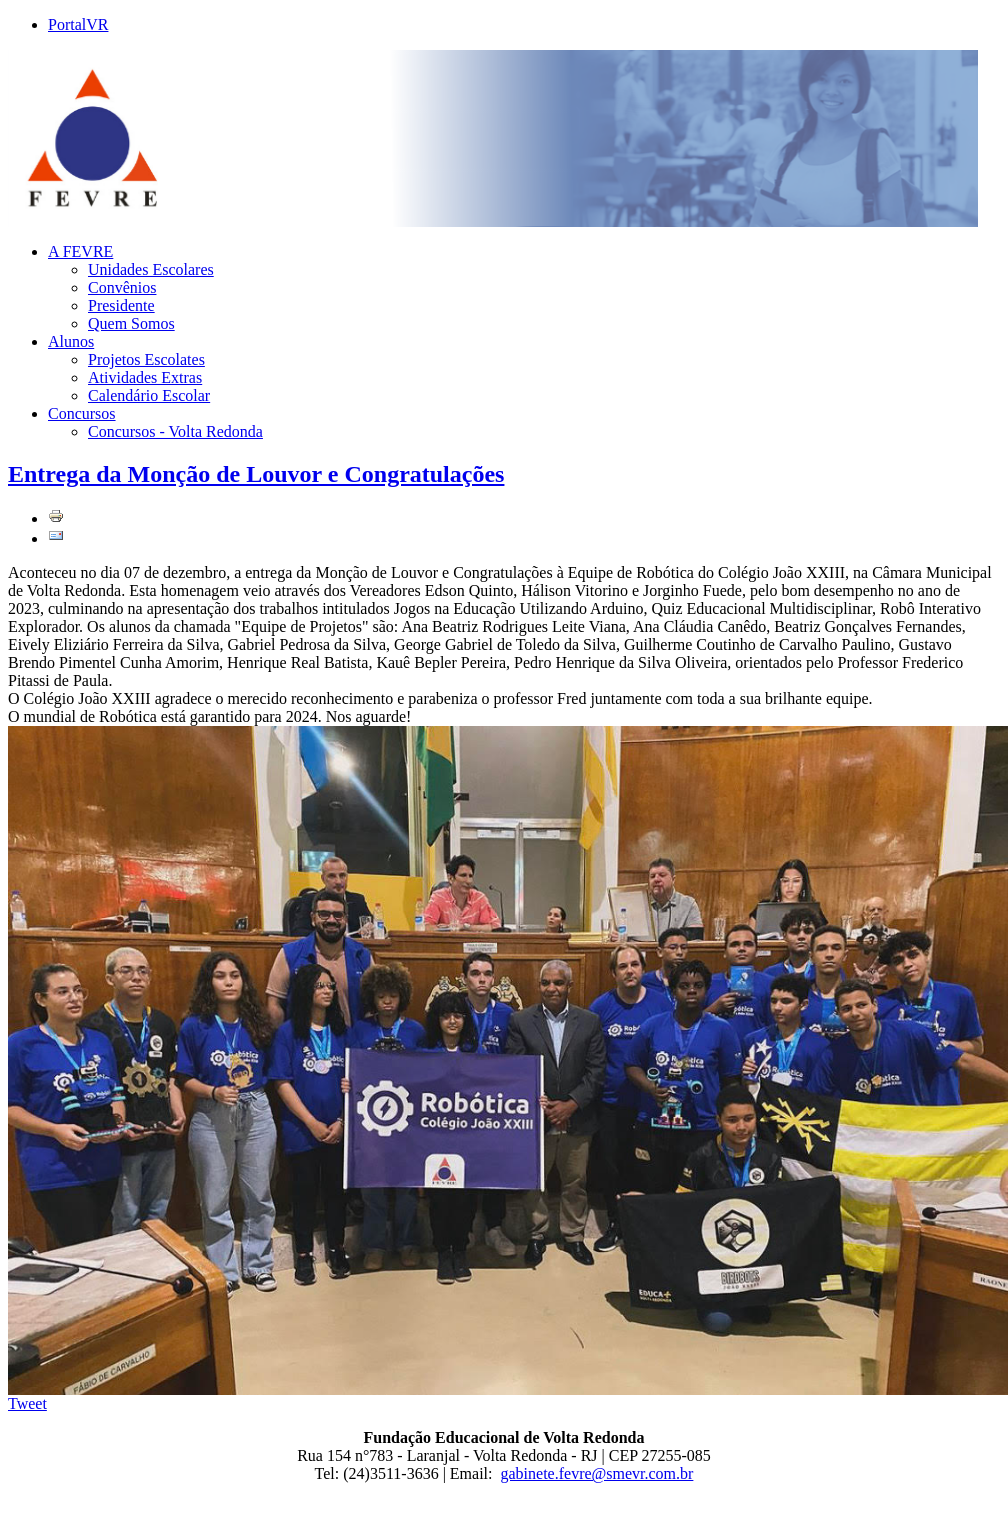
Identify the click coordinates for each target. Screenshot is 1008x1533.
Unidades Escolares (151, 269)
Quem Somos (131, 323)
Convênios (122, 287)
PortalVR (78, 24)
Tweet (27, 1403)
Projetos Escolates (146, 359)
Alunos (71, 341)
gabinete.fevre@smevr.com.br (597, 1473)
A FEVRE (80, 251)
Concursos (82, 413)
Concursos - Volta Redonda (175, 431)
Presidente (121, 305)
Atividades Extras (145, 377)
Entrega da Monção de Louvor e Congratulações (256, 474)
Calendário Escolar (149, 395)
